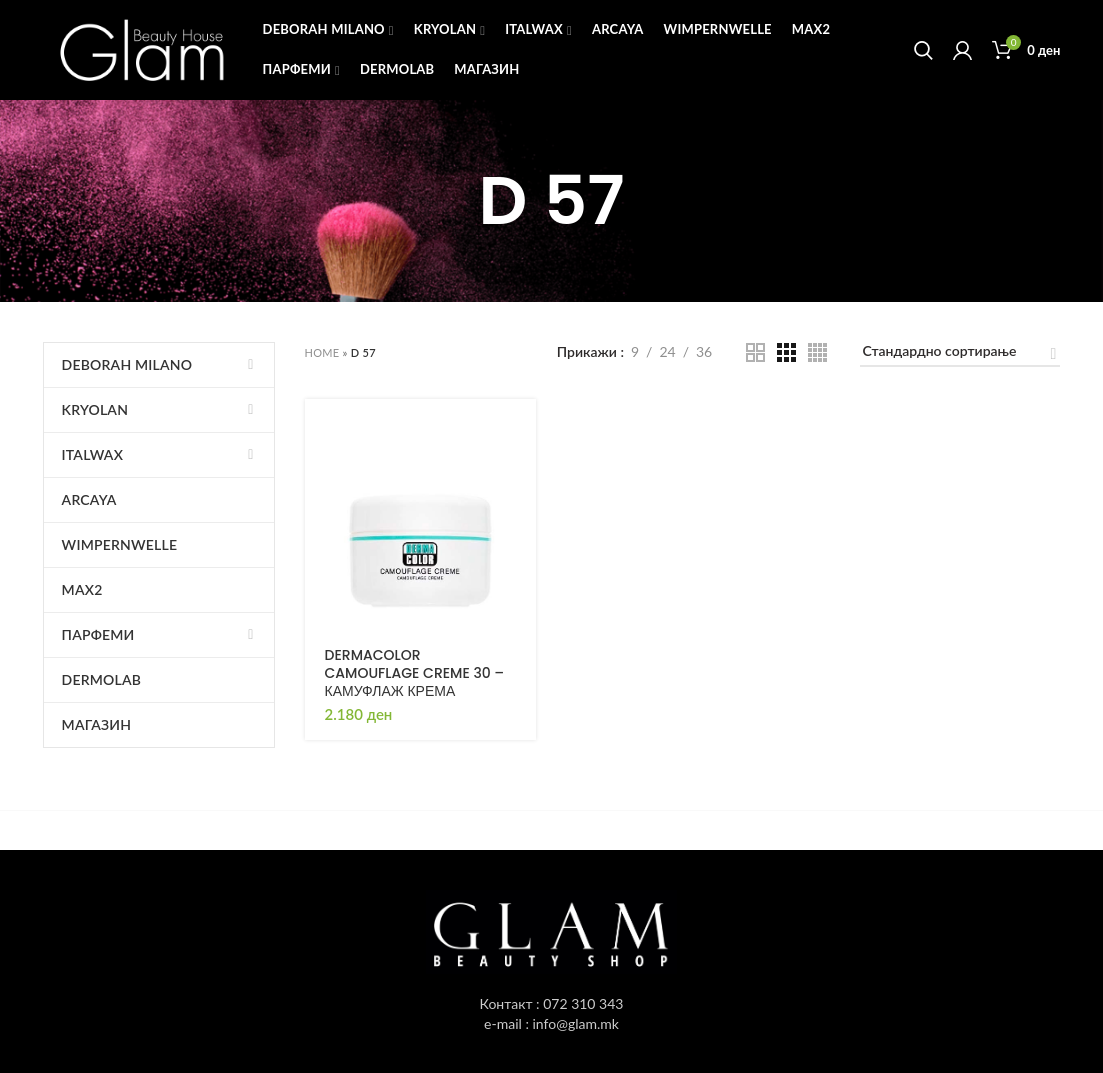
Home (322, 352)
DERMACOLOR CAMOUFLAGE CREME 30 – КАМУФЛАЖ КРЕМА (415, 673)
